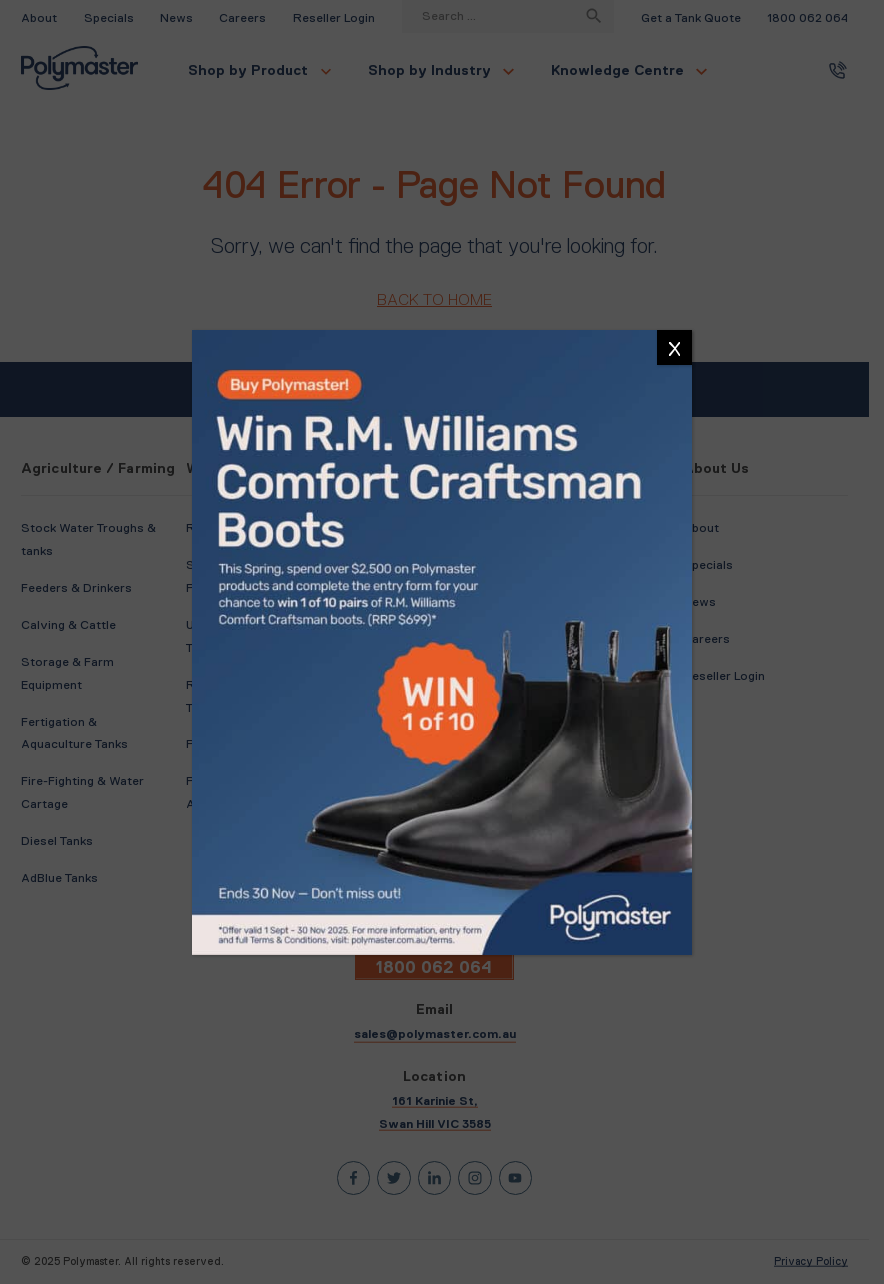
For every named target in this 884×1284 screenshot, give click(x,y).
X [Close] (674, 349)
